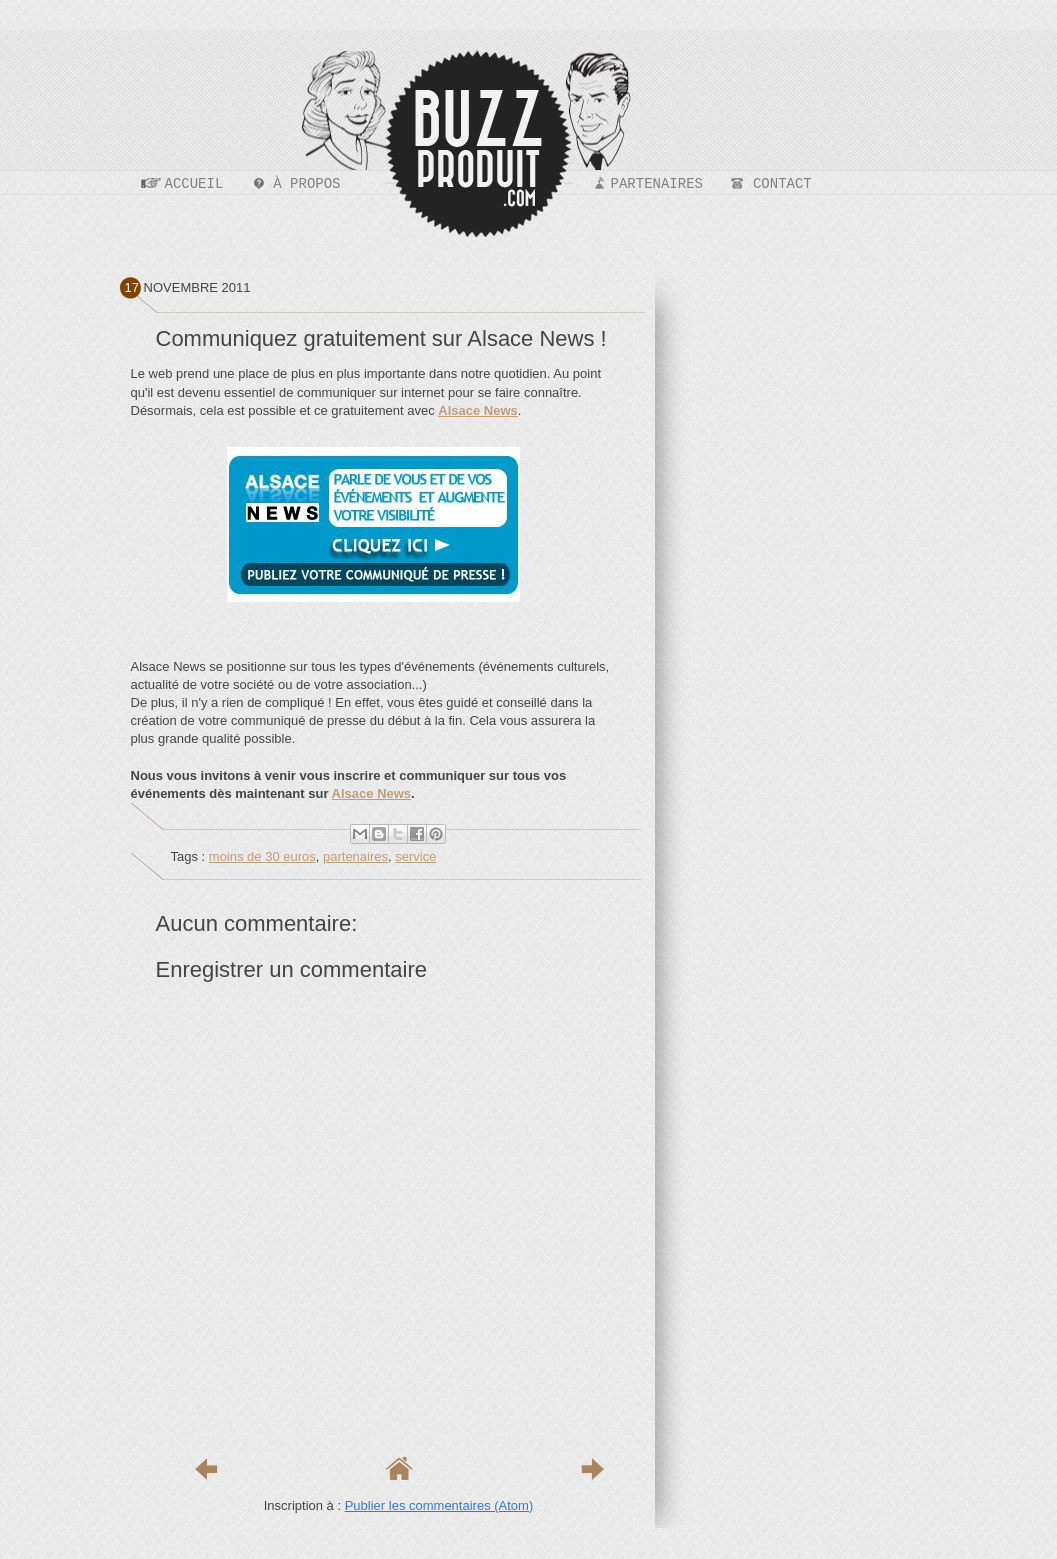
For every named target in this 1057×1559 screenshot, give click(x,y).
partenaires (355, 856)
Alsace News (372, 793)
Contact (782, 184)
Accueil (194, 184)
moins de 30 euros (262, 856)
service (415, 856)
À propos (306, 184)
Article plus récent (206, 1469)
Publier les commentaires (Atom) (439, 1505)
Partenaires (657, 184)
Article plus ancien (592, 1469)
